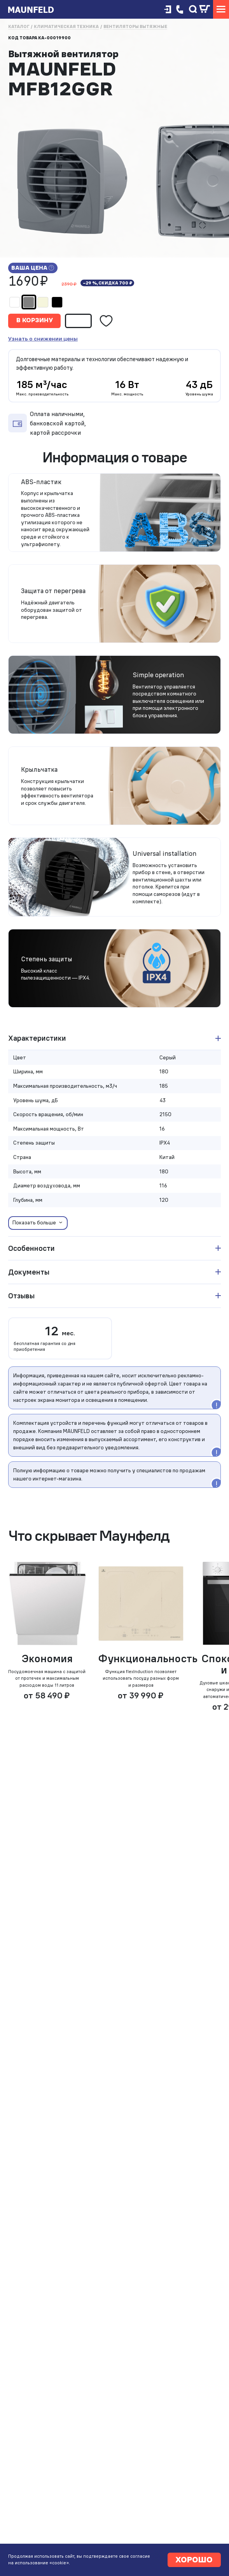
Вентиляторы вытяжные (135, 26)
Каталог (19, 26)
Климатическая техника (66, 26)
